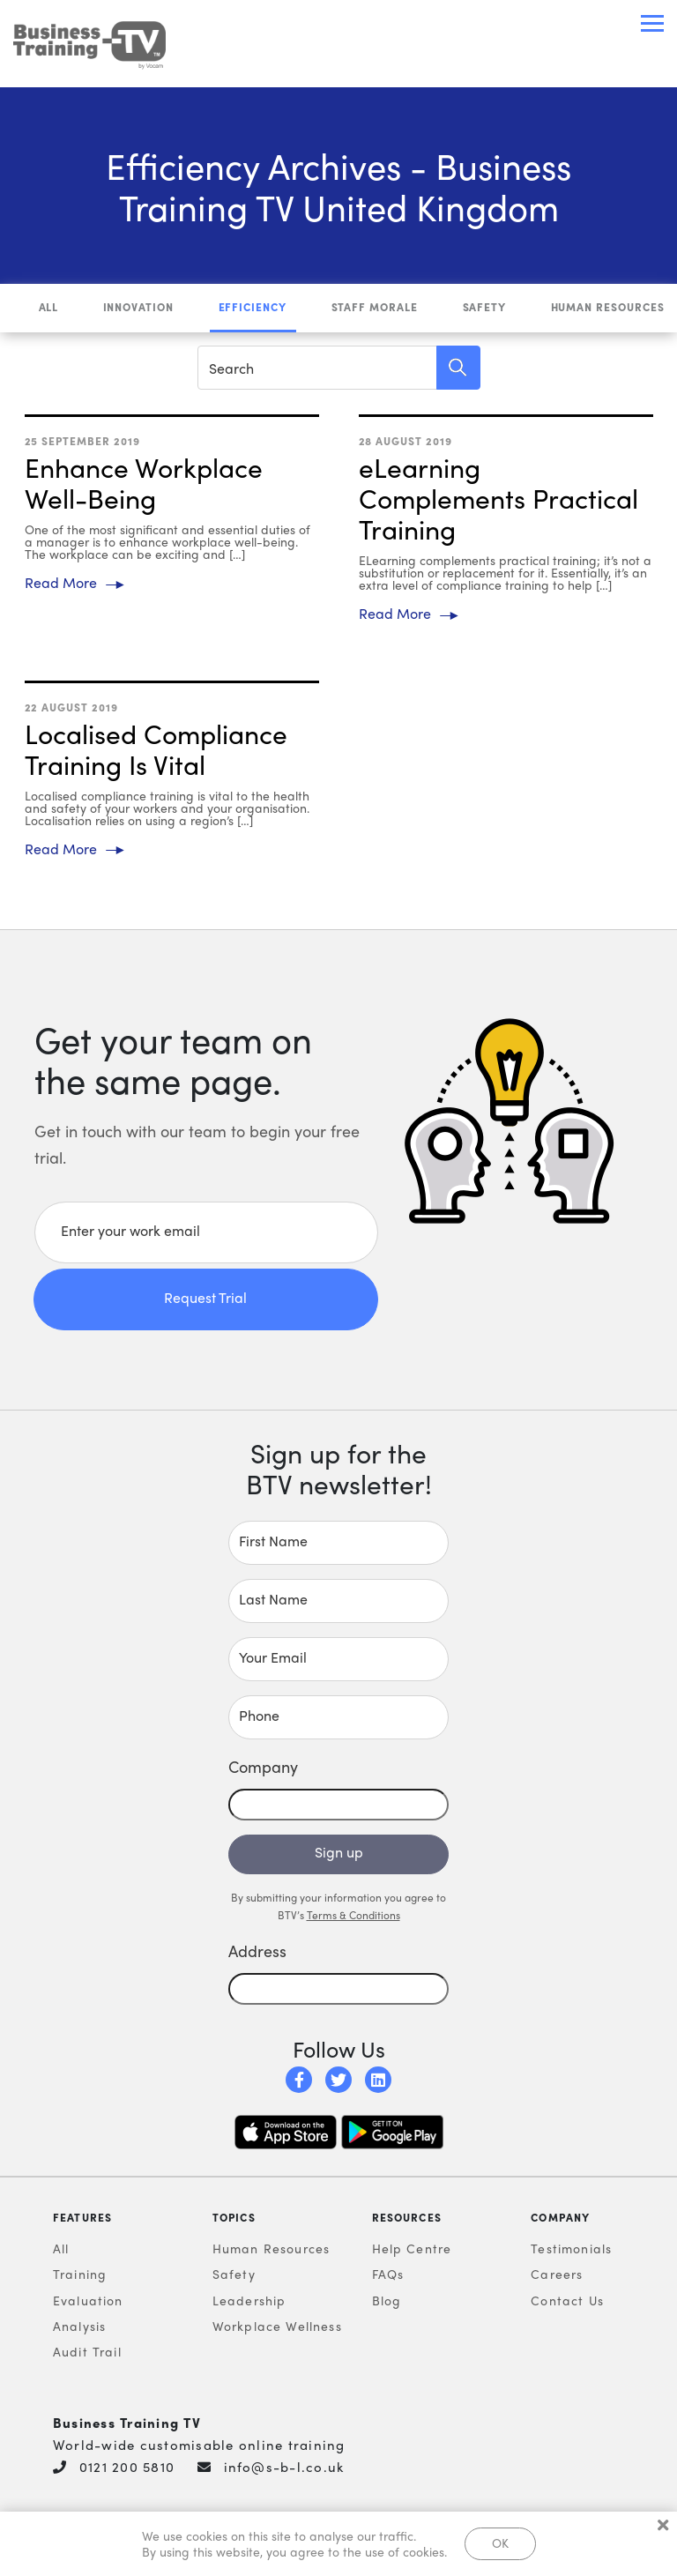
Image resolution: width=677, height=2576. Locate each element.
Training (80, 2274)
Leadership (249, 2301)
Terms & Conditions (353, 1916)
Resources (407, 2218)
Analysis (79, 2326)
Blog (387, 2301)
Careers (557, 2274)
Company (560, 2218)
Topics (234, 2218)
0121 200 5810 (127, 2467)
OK (500, 2542)
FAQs (388, 2274)
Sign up (339, 1853)
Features (82, 2218)
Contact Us (567, 2301)
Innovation (139, 308)
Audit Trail (87, 2352)
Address (257, 1951)
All (49, 308)
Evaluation (88, 2301)
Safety (485, 308)
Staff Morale (375, 308)
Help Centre (412, 2249)
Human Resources (608, 308)
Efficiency (253, 308)
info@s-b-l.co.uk (284, 2467)
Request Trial (205, 1298)
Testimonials (571, 2249)
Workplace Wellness (277, 2326)
